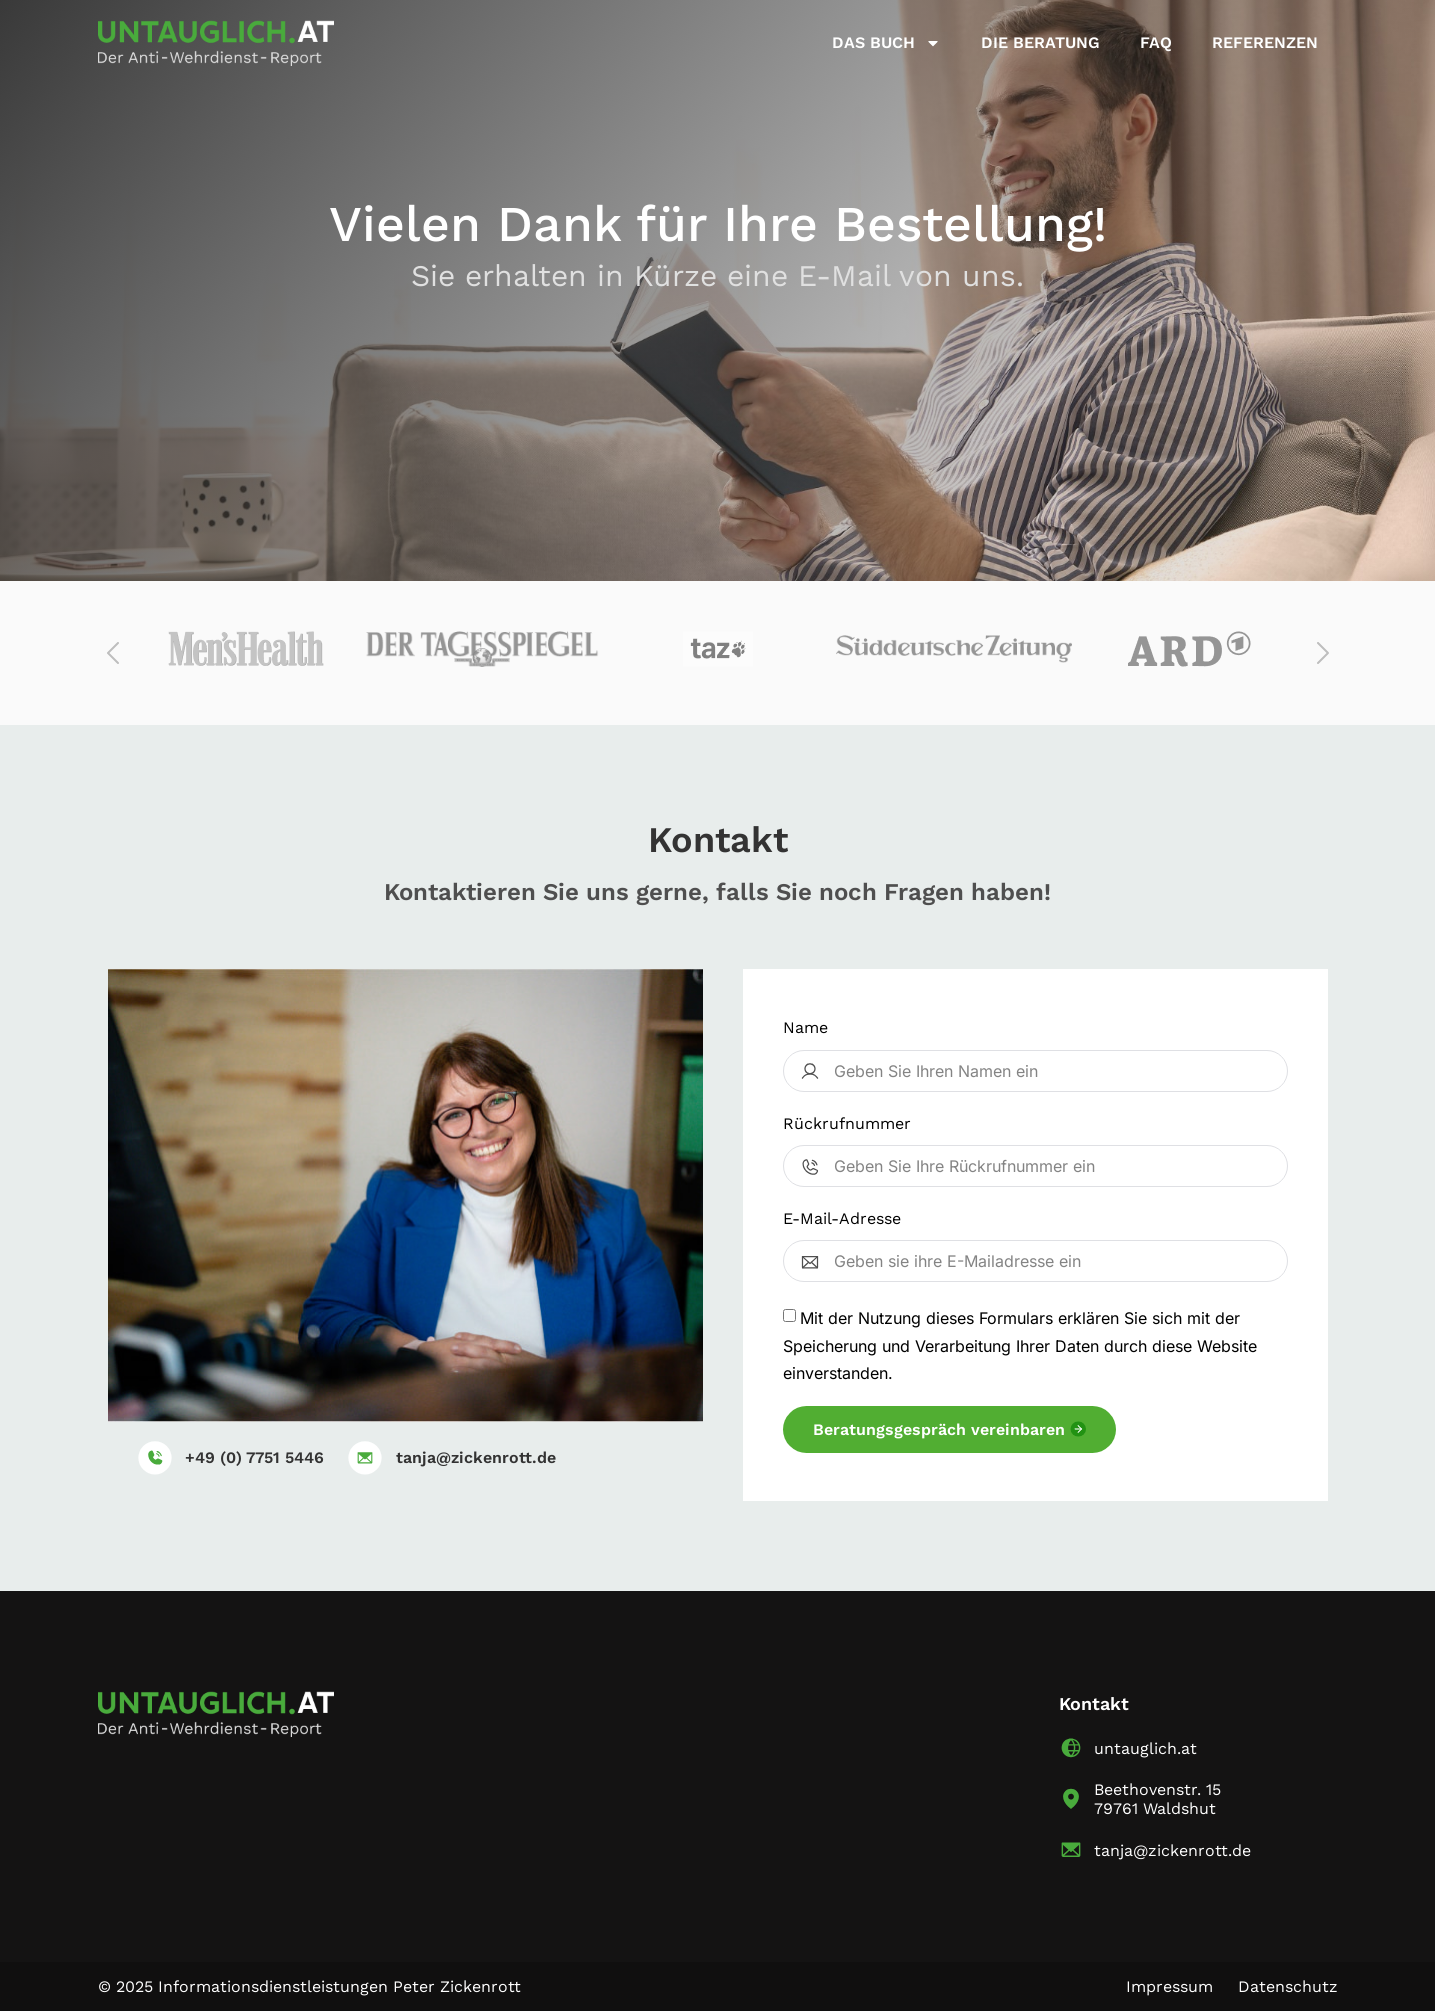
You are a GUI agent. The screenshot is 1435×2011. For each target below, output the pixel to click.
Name (805, 1027)
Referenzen (1265, 42)
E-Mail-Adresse (842, 1218)
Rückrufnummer (847, 1123)
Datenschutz (1288, 1986)
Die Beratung (1040, 42)
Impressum (1169, 1986)
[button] (114, 653)
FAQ (1156, 42)
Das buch (886, 43)
